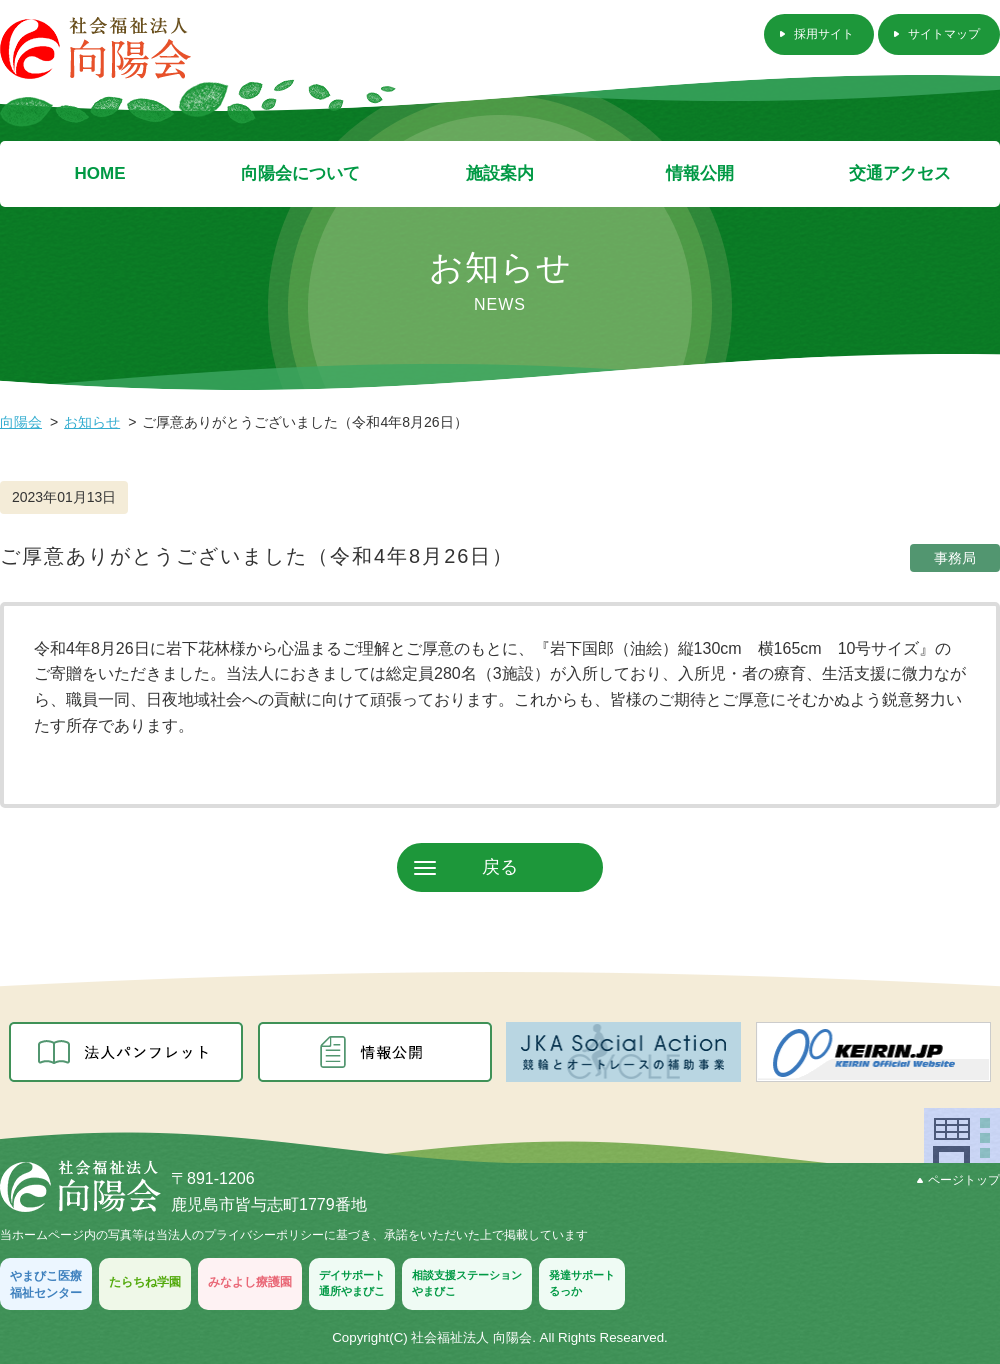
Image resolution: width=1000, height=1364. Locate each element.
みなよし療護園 (250, 1282)
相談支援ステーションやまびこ (467, 1282)
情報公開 (700, 173)
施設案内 (500, 173)
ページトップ (958, 1180)
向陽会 (21, 422)
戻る (500, 867)
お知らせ (92, 422)
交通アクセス (900, 173)
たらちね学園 (145, 1282)
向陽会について (300, 173)
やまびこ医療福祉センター (46, 1284)
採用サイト (824, 34)
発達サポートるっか (582, 1282)
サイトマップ (944, 34)
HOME (100, 173)
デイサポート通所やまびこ (352, 1282)
